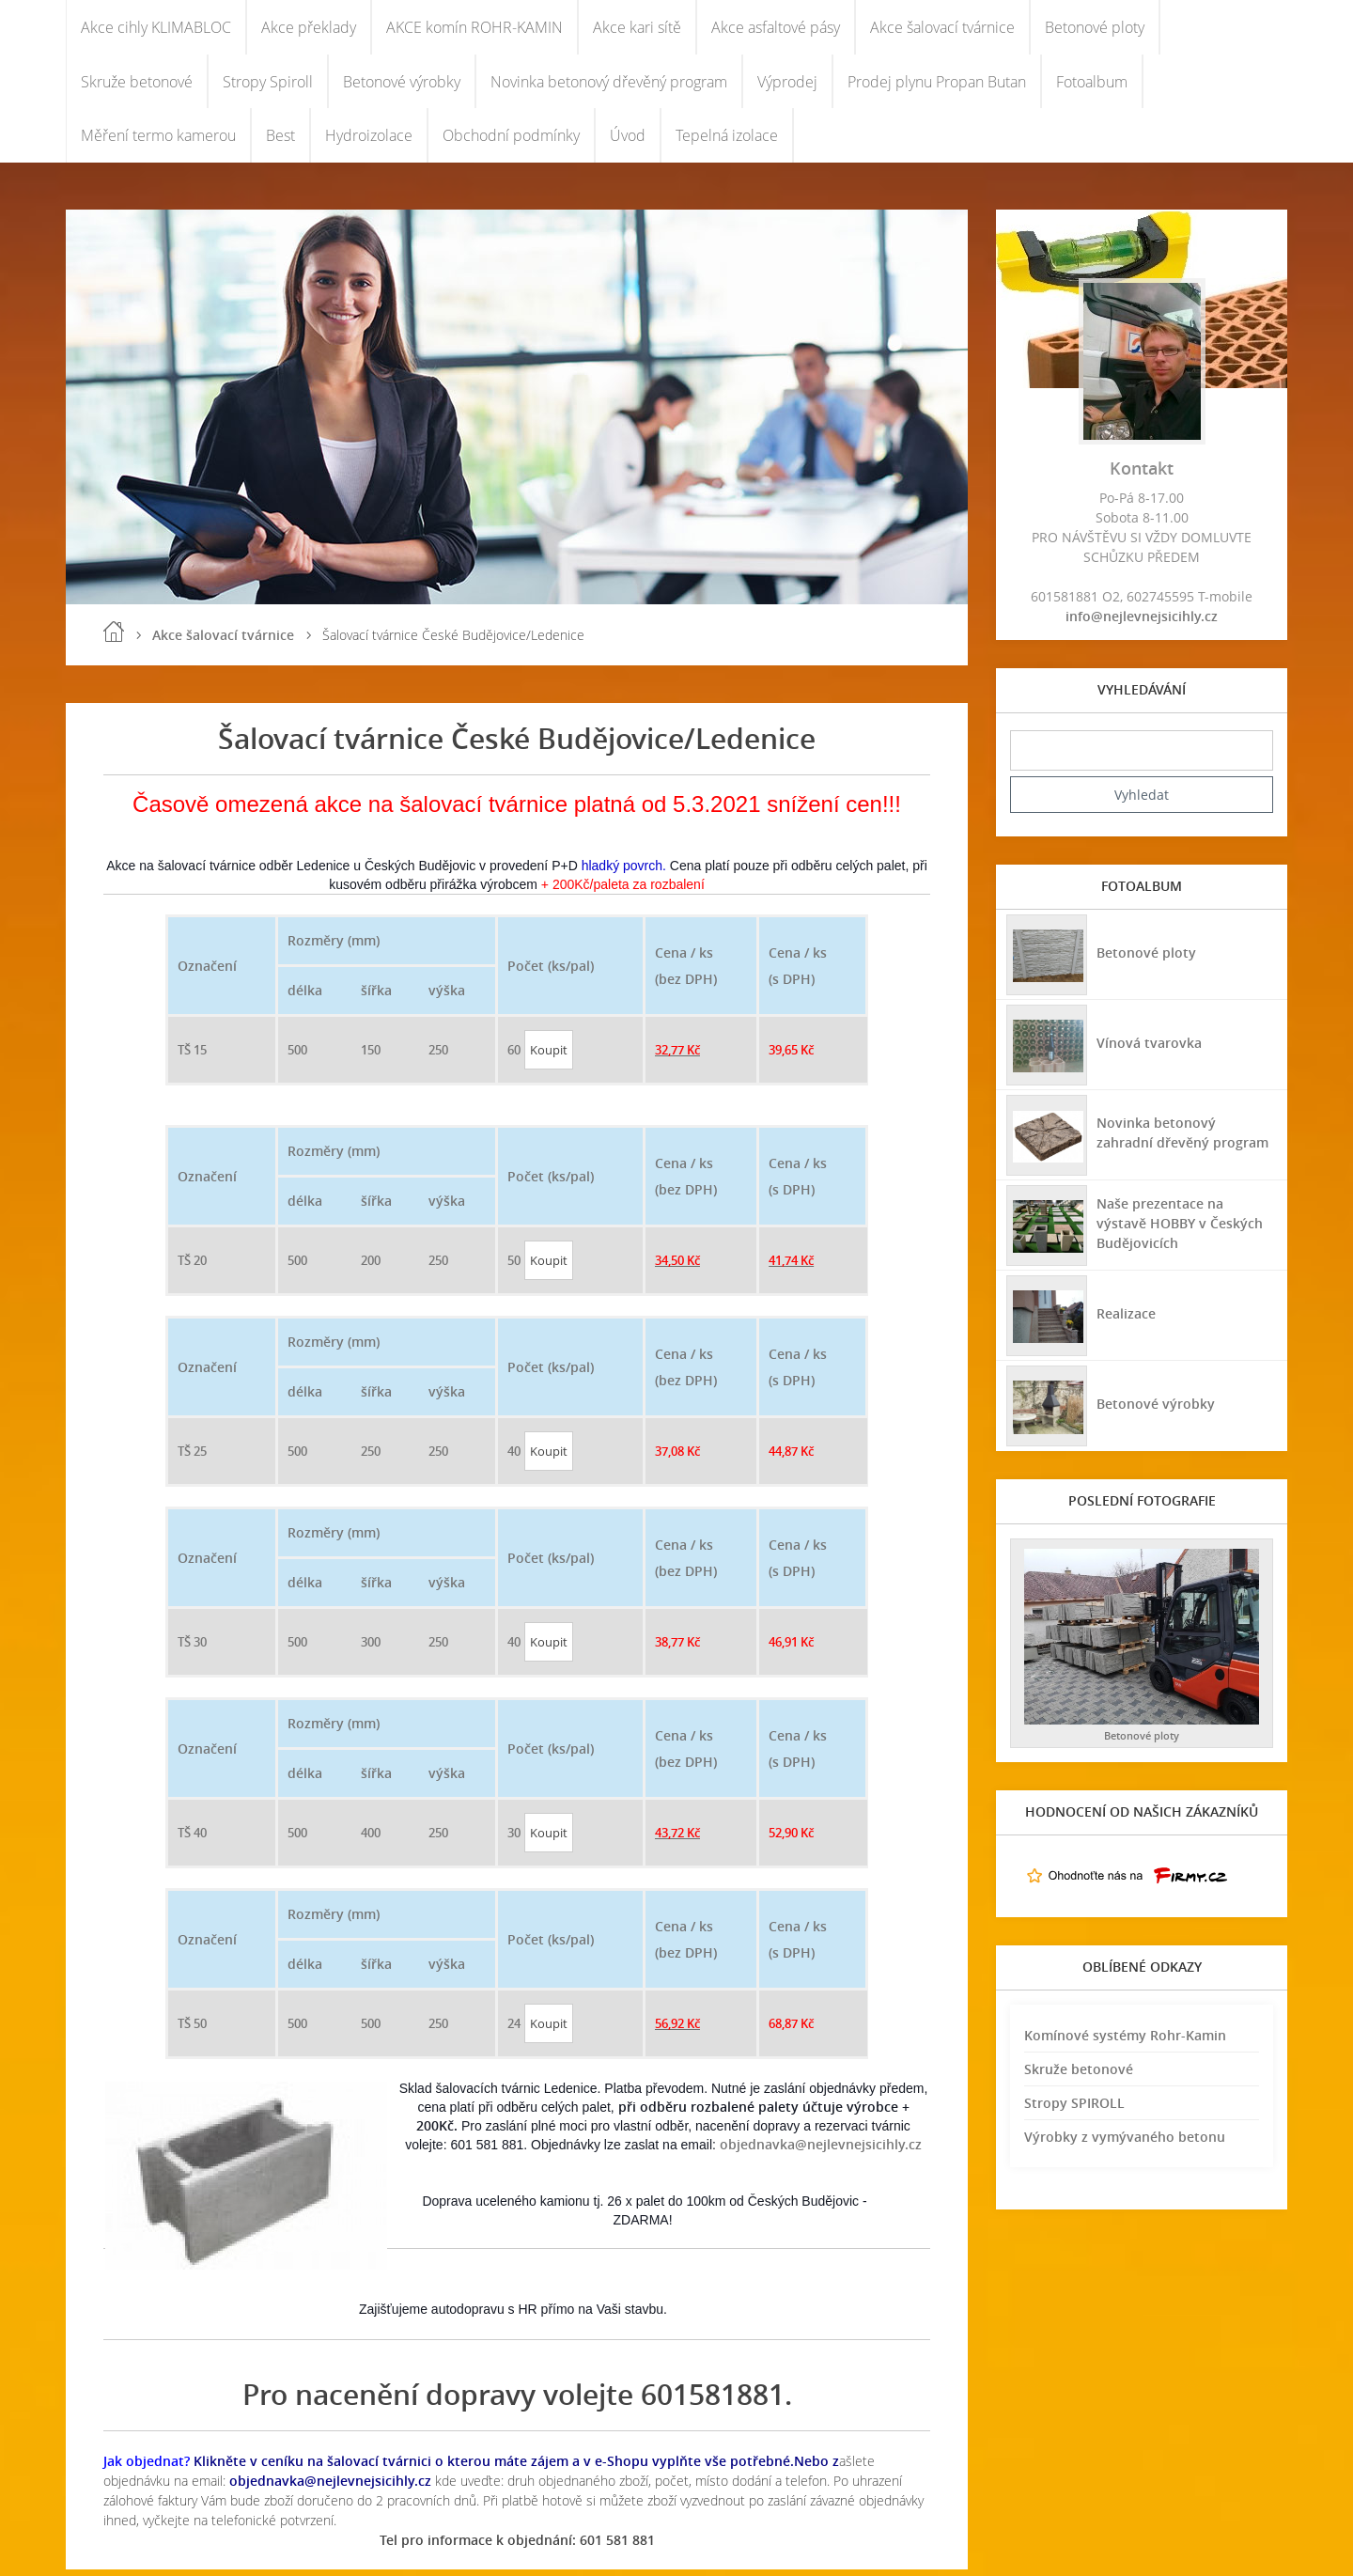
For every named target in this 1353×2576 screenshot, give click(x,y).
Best (280, 141)
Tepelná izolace (727, 141)
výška (446, 997)
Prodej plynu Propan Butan (937, 84)
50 (514, 1266)
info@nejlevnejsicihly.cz (1141, 623)
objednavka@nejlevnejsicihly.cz (821, 2151)
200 (371, 1266)
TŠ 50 (192, 2030)
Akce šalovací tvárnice (942, 28)
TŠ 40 (192, 1839)
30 (514, 1839)
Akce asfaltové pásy (775, 28)
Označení (207, 972)
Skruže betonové (137, 84)
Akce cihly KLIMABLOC (156, 28)
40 (514, 1457)
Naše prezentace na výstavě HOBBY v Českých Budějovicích (1186, 1228)
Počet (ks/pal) (550, 972)
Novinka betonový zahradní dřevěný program (1185, 1139)
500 (297, 1056)
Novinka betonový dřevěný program (608, 84)
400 (371, 1839)
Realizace (1125, 1319)
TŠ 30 (192, 1648)
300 (371, 1648)
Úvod (627, 141)
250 (438, 1056)
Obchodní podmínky (511, 141)
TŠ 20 (192, 1266)
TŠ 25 (192, 1457)
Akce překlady (308, 28)
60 (514, 1056)
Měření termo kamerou (158, 141)
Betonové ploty (1094, 28)
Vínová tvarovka (1148, 1048)
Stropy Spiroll (268, 84)
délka (305, 997)
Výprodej (787, 84)
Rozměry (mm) (334, 947)
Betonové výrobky (401, 84)
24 (514, 2030)
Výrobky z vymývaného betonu (1124, 2143)
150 (371, 1056)
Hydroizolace (368, 141)
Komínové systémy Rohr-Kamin (1125, 2042)
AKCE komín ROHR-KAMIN (474, 28)
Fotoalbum (1092, 84)
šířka (376, 997)
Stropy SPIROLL (1074, 2109)
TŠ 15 (192, 1056)
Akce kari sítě (637, 28)
